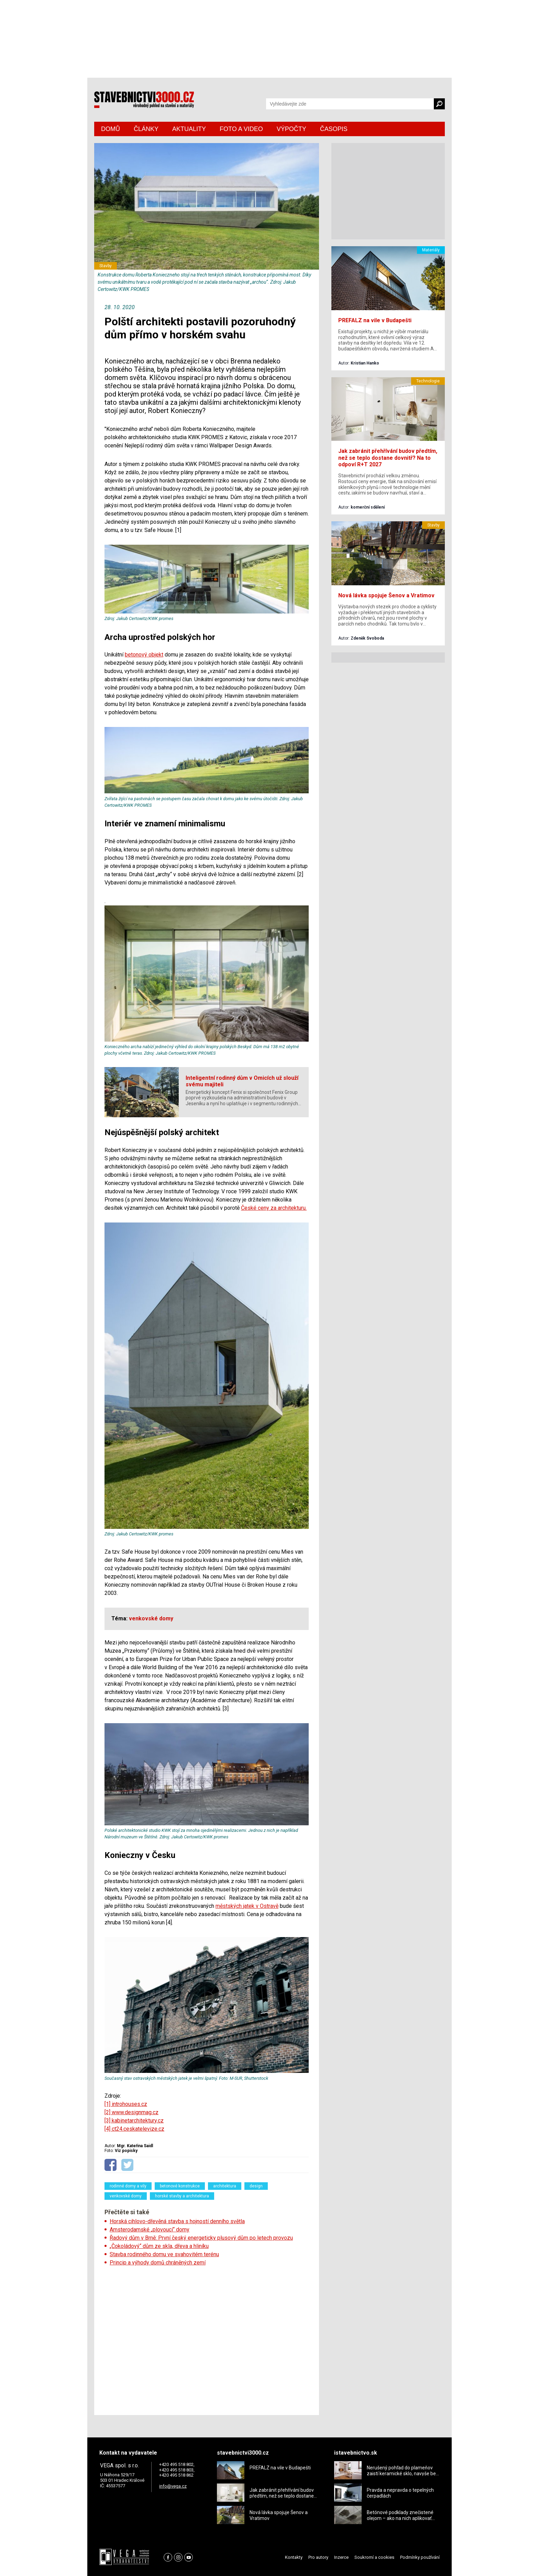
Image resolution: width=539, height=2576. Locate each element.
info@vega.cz (173, 2486)
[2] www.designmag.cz (131, 2112)
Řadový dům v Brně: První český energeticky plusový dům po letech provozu (201, 2238)
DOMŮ (110, 129)
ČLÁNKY (146, 129)
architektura (224, 2186)
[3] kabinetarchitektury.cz (134, 2120)
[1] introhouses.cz (125, 2104)
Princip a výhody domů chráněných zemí (158, 2262)
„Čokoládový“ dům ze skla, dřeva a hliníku (159, 2246)
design (256, 2186)
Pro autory (318, 2557)
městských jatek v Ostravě (247, 1906)
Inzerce (341, 2557)
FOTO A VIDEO (241, 129)
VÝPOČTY (291, 129)
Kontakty (293, 2557)
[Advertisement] (206, 2338)
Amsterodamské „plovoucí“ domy (149, 2229)
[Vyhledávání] (350, 103)
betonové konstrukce (180, 2186)
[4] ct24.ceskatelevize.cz (134, 2129)
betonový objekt (144, 654)
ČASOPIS (334, 129)
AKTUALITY (189, 129)
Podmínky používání (420, 2557)
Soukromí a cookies (374, 2557)
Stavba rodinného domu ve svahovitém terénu (164, 2254)
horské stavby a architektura (182, 2196)
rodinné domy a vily (128, 2186)
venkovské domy (126, 2196)
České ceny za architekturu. (274, 1208)
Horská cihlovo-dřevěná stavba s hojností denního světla (177, 2221)
